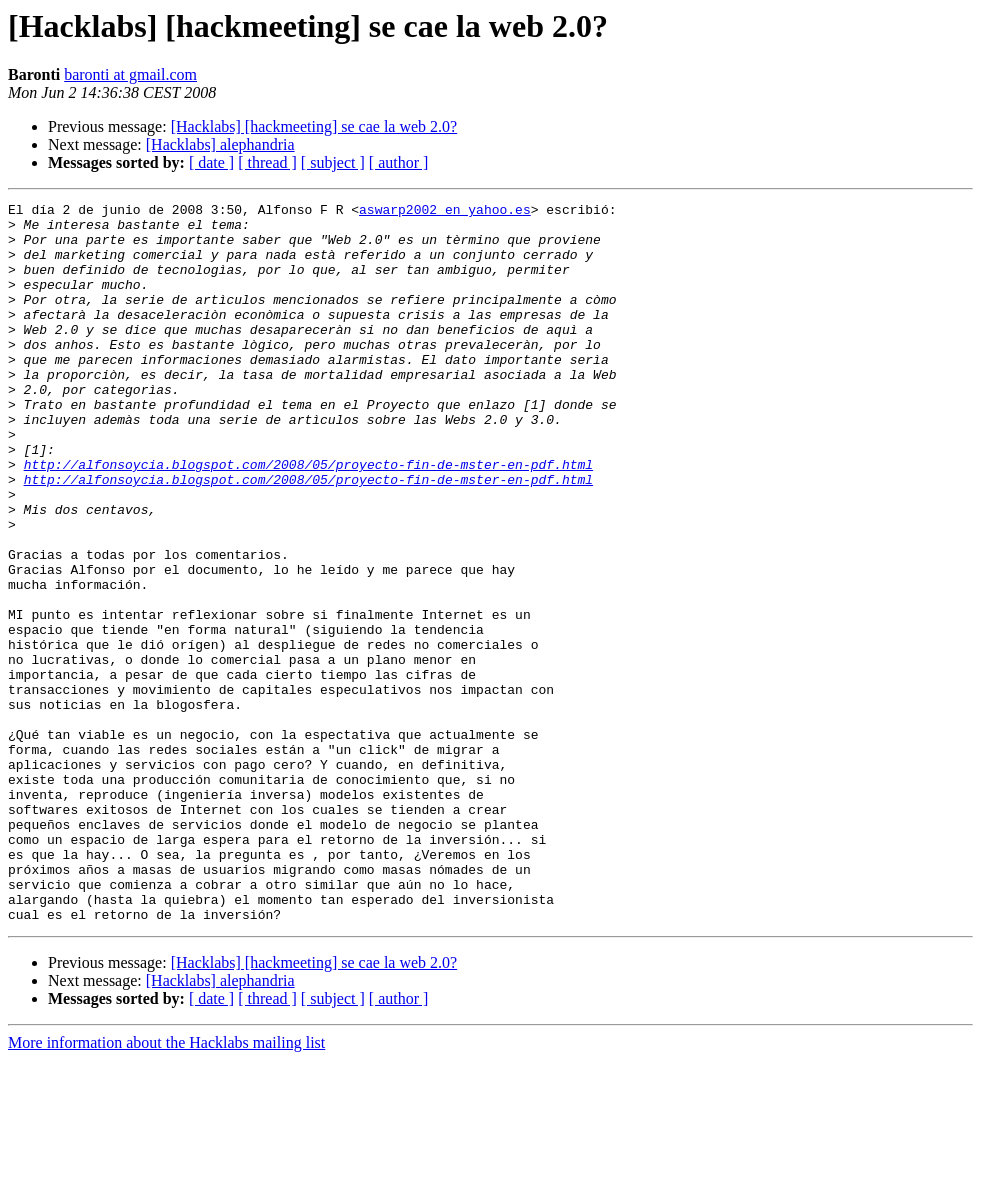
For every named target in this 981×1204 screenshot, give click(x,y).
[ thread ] (267, 162)
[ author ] (399, 162)
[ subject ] (333, 162)
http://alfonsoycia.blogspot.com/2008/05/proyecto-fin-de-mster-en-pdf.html (308, 518)
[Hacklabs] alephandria (220, 144)
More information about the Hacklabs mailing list (166, 1186)
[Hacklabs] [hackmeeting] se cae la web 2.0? (314, 126)
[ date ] (211, 162)
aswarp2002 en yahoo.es (445, 212)
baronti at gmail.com (130, 74)
